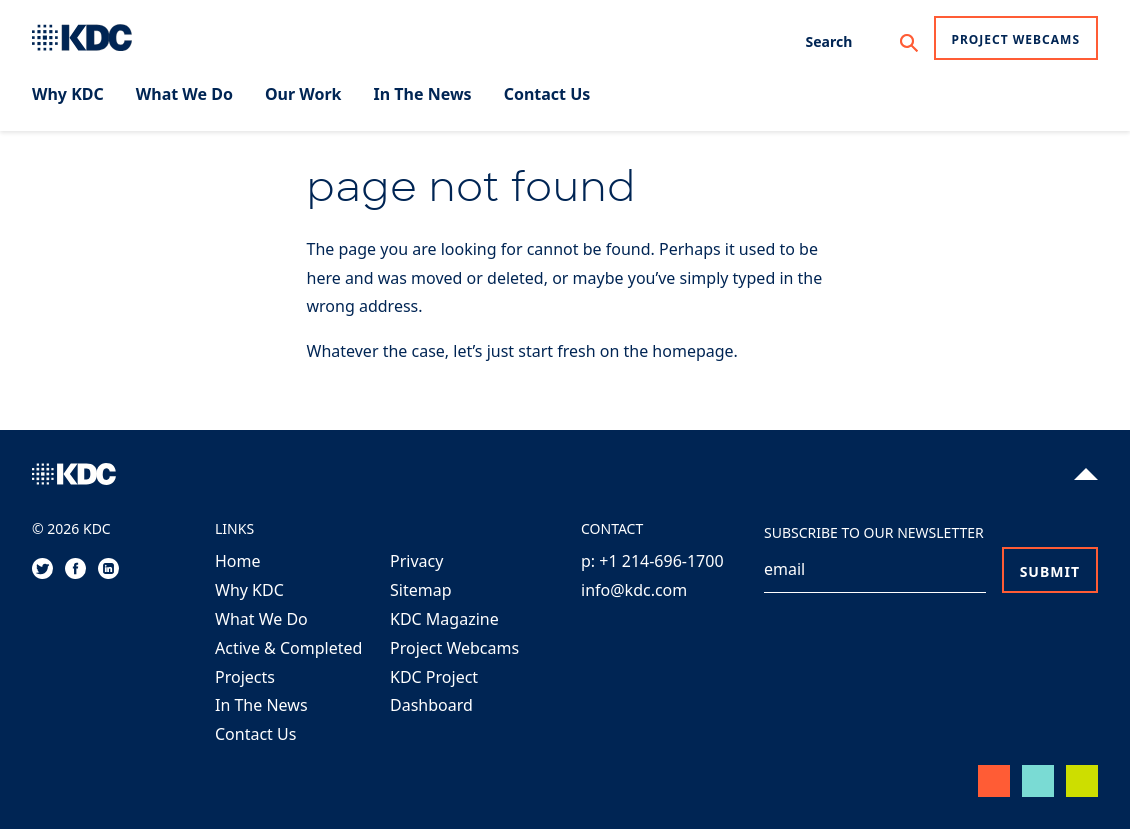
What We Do (261, 619)
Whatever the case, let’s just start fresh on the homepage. (522, 351)
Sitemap (421, 590)
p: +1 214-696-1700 (652, 561)
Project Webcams (1016, 39)
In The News (261, 705)
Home (238, 561)
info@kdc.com (634, 590)
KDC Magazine (444, 619)
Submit (1050, 571)
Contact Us (255, 734)
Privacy (416, 561)
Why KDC (249, 590)
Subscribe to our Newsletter (874, 532)
